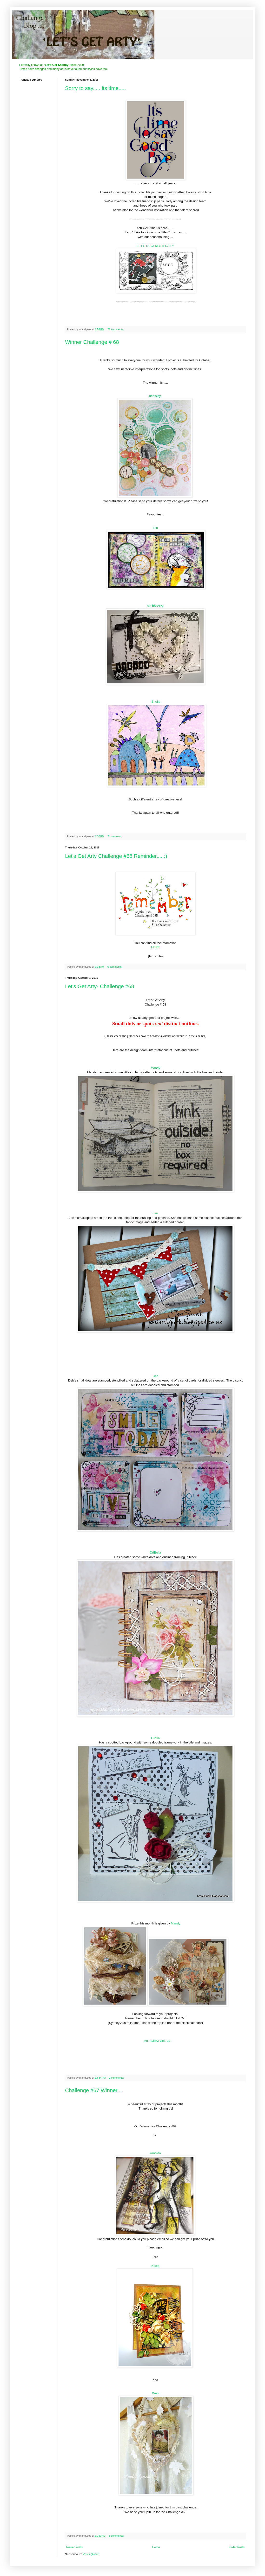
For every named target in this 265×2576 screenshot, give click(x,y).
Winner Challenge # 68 (92, 342)
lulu (155, 528)
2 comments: (117, 2077)
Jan (155, 1213)
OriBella (155, 1552)
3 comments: (117, 2535)
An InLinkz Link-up (157, 2040)
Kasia (155, 2266)
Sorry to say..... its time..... (95, 88)
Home (156, 2547)
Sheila (155, 701)
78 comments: (116, 329)
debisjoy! (155, 396)
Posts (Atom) (91, 2554)
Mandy (155, 1068)
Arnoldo (155, 2153)
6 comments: (115, 966)
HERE (155, 947)
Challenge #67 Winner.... (94, 2090)
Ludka (155, 1738)
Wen (155, 2393)
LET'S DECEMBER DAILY (155, 246)
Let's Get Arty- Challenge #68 (99, 986)
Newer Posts (74, 2547)
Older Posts (237, 2547)
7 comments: (115, 836)
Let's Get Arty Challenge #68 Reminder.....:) (116, 856)
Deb (155, 1376)
